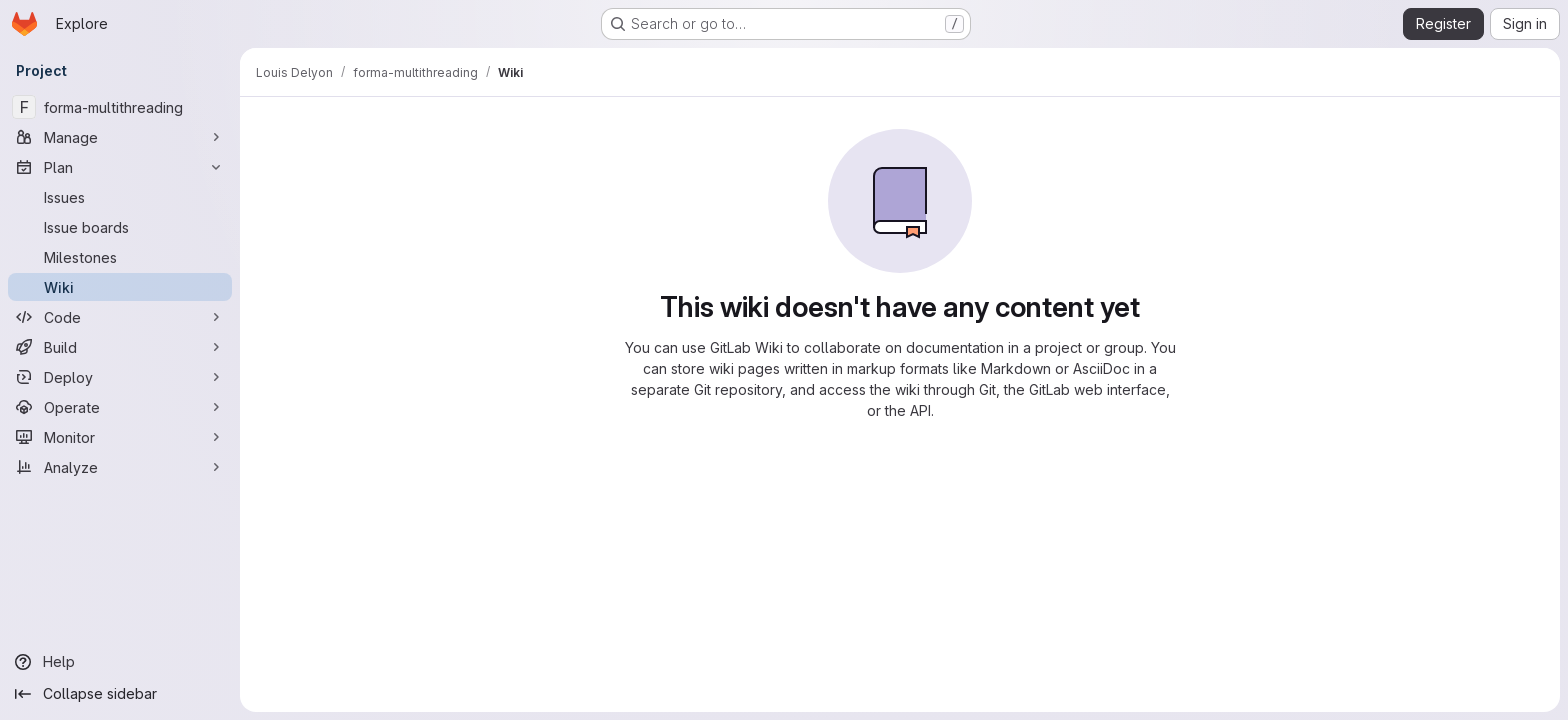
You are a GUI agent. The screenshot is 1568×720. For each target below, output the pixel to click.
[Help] (120, 662)
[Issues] (120, 197)
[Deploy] (120, 377)
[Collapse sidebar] (120, 694)
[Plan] (120, 167)
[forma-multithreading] (120, 107)
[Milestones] (120, 257)
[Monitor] (120, 437)
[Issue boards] (120, 227)
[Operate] (120, 407)
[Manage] (120, 137)
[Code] (120, 317)
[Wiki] (120, 287)
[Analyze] (120, 467)
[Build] (120, 347)
